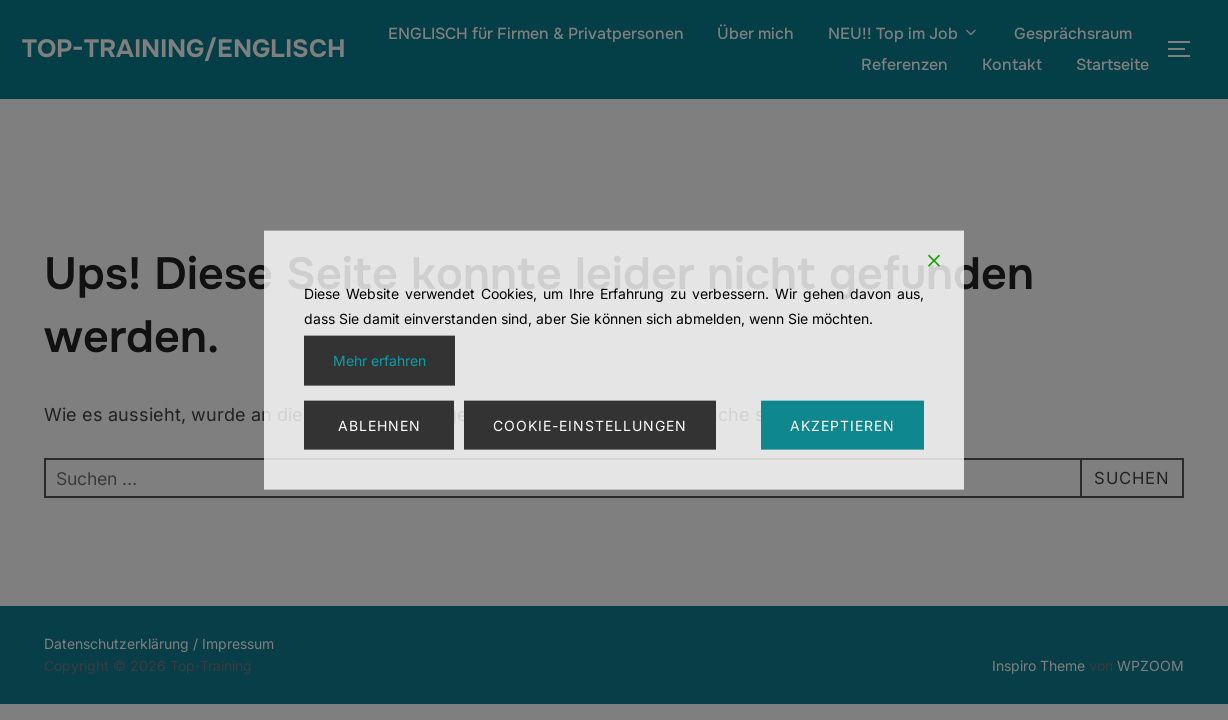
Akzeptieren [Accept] (842, 424)
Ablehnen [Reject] (379, 424)
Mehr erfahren (379, 360)
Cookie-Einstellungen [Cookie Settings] (590, 424)
